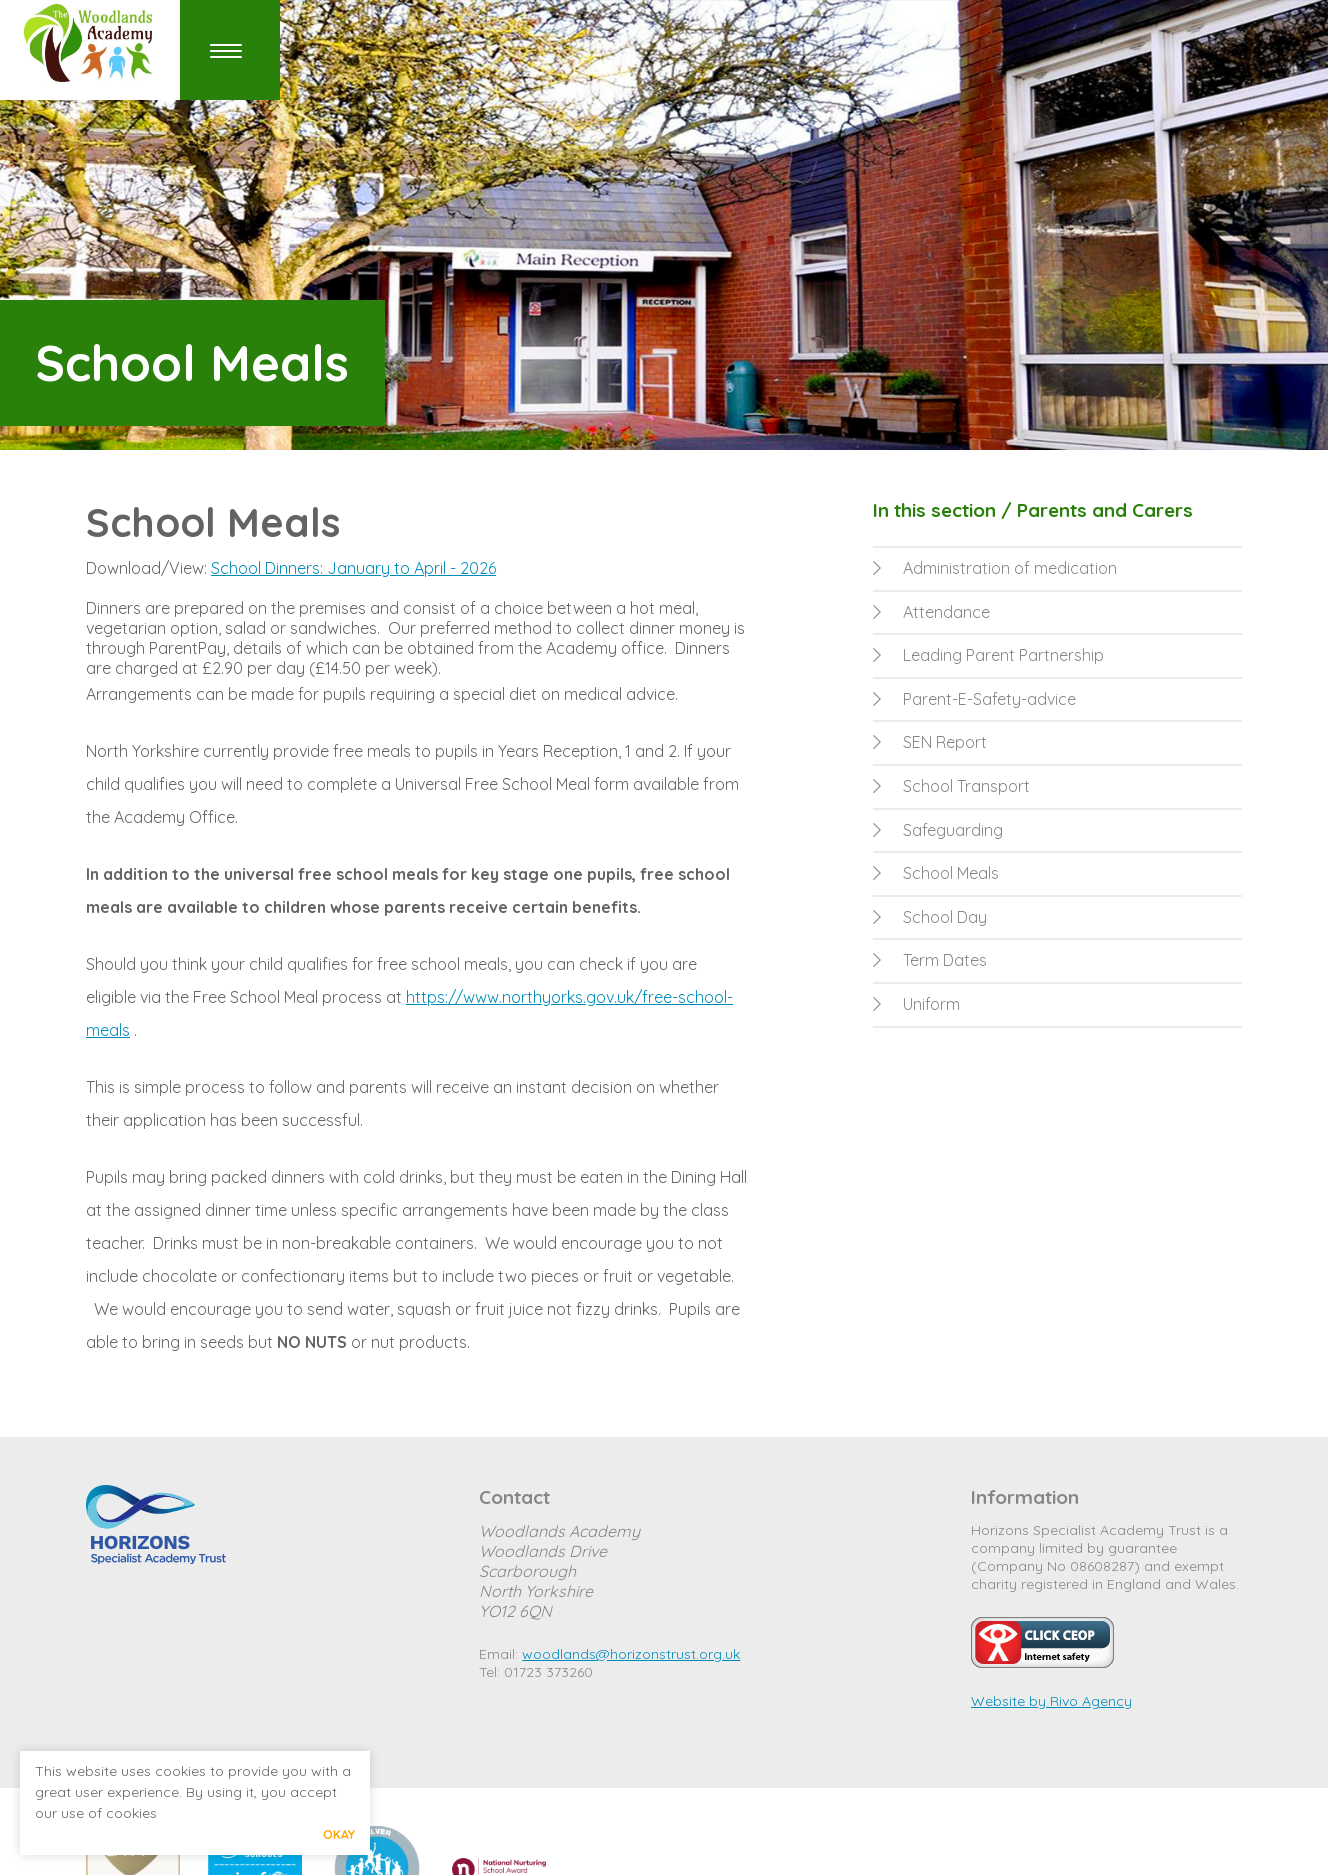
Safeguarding (938, 830)
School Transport (951, 786)
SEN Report (930, 742)
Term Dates (930, 960)
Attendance (931, 612)
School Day (930, 917)
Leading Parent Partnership (988, 655)
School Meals (936, 873)
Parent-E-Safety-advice (974, 699)
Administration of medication (995, 568)
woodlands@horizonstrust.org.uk (631, 1654)
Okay (339, 1834)
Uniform (916, 1004)
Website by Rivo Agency (1051, 1701)
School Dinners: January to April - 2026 (353, 568)
